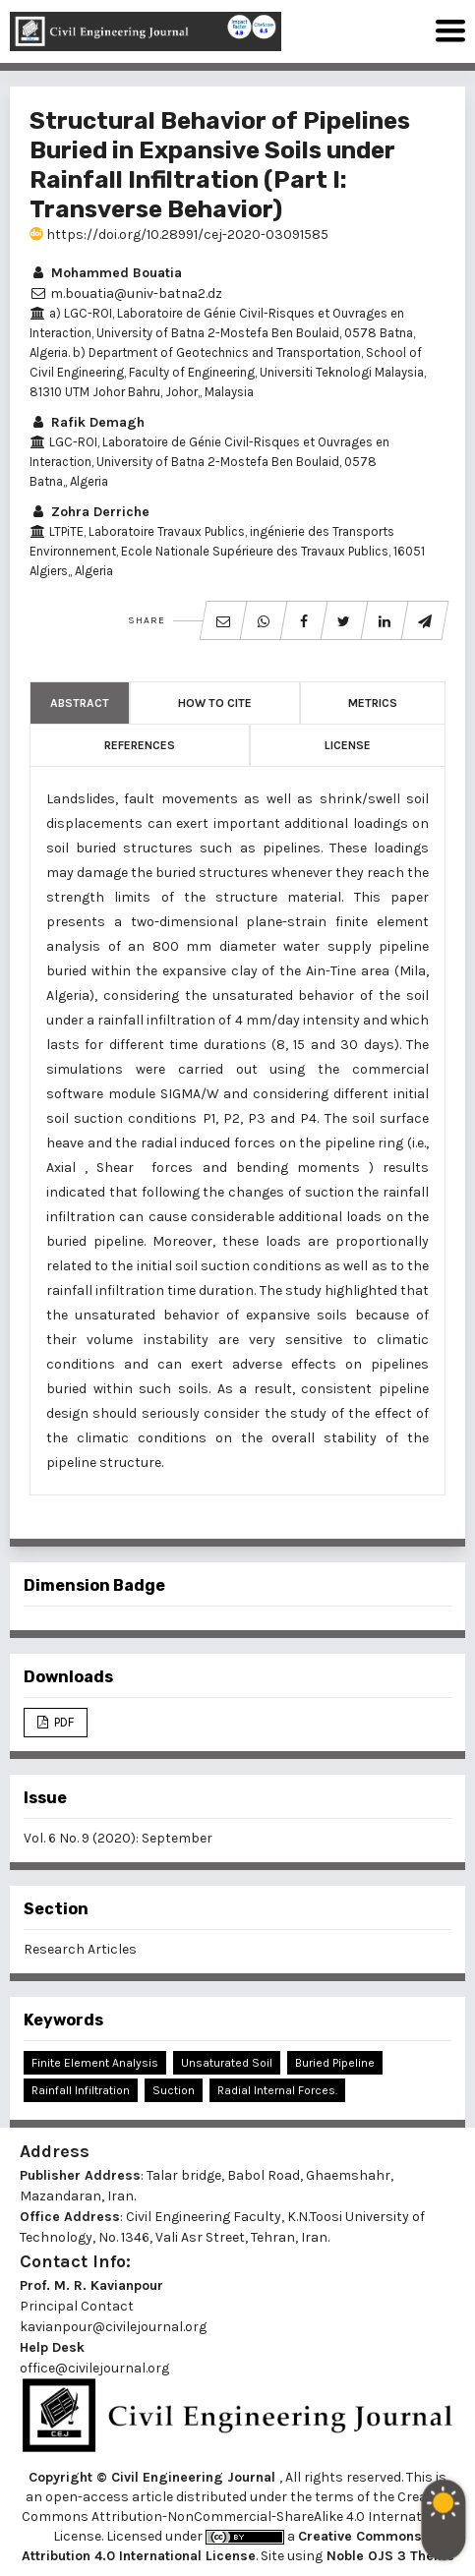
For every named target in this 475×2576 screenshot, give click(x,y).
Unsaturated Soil (226, 2063)
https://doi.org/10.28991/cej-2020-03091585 (179, 234)
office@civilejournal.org (94, 2368)
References (139, 745)
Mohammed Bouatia (106, 272)
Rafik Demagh (87, 422)
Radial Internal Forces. (277, 2090)
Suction (173, 2090)
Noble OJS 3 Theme (388, 2555)
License (348, 745)
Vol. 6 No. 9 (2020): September (118, 1838)
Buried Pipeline (335, 2063)
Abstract (79, 703)
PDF (62, 1722)
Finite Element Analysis (94, 2063)
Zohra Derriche (89, 511)
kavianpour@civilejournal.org (113, 2326)
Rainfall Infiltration (80, 2090)
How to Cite (215, 703)
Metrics (372, 703)
